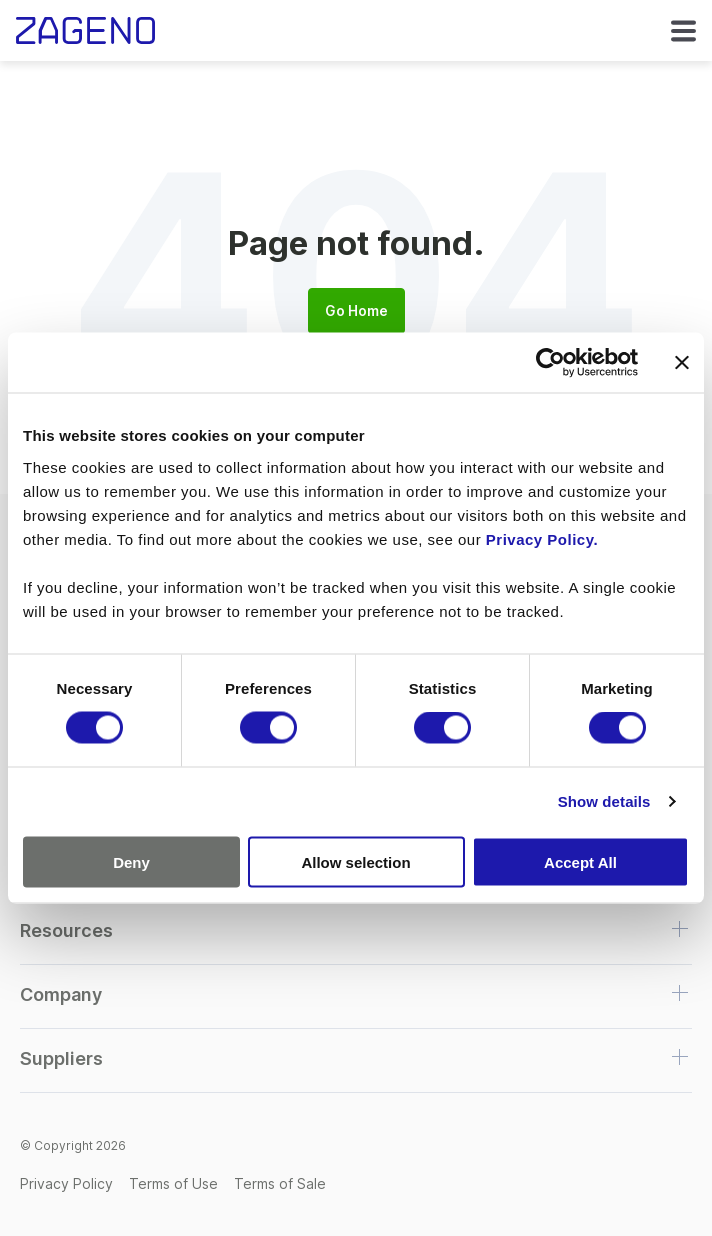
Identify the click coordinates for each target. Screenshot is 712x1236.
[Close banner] (682, 363)
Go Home (356, 311)
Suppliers (61, 1058)
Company (61, 994)
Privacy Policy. (542, 538)
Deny (131, 861)
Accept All (580, 861)
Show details (604, 801)
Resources (66, 930)
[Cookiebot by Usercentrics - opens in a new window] (550, 363)
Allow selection (355, 861)
